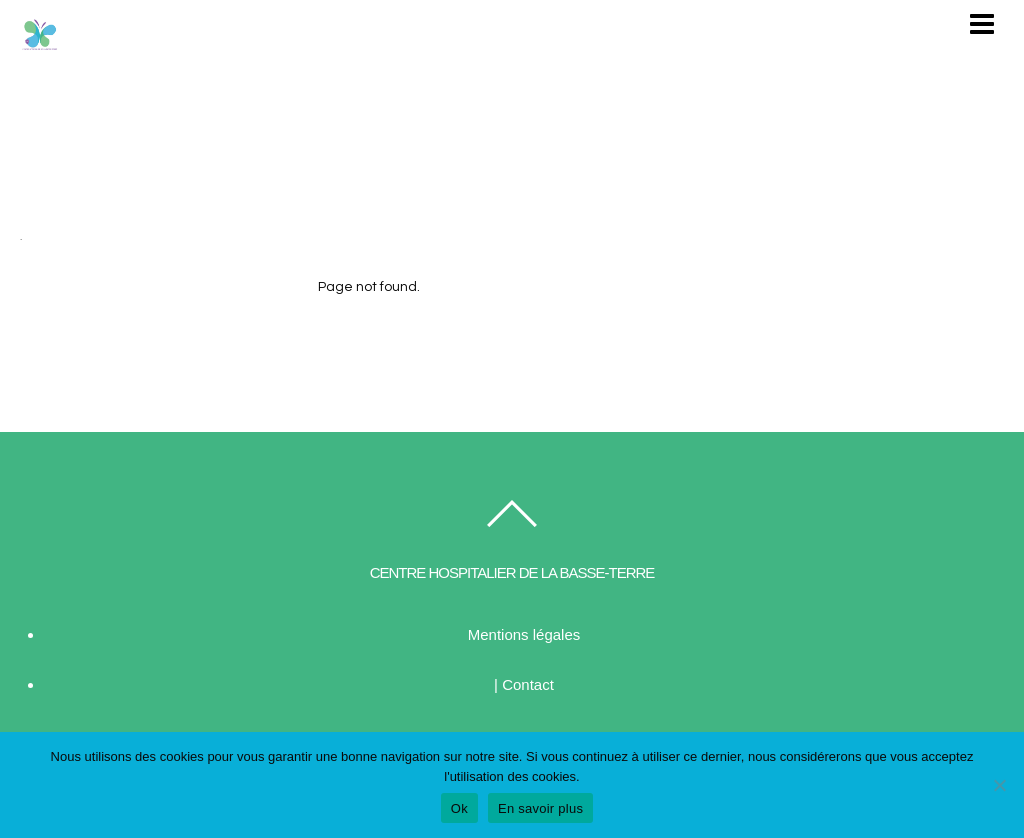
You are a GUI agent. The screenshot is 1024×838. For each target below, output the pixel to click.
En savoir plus (540, 808)
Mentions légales (524, 634)
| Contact (524, 684)
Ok (459, 808)
